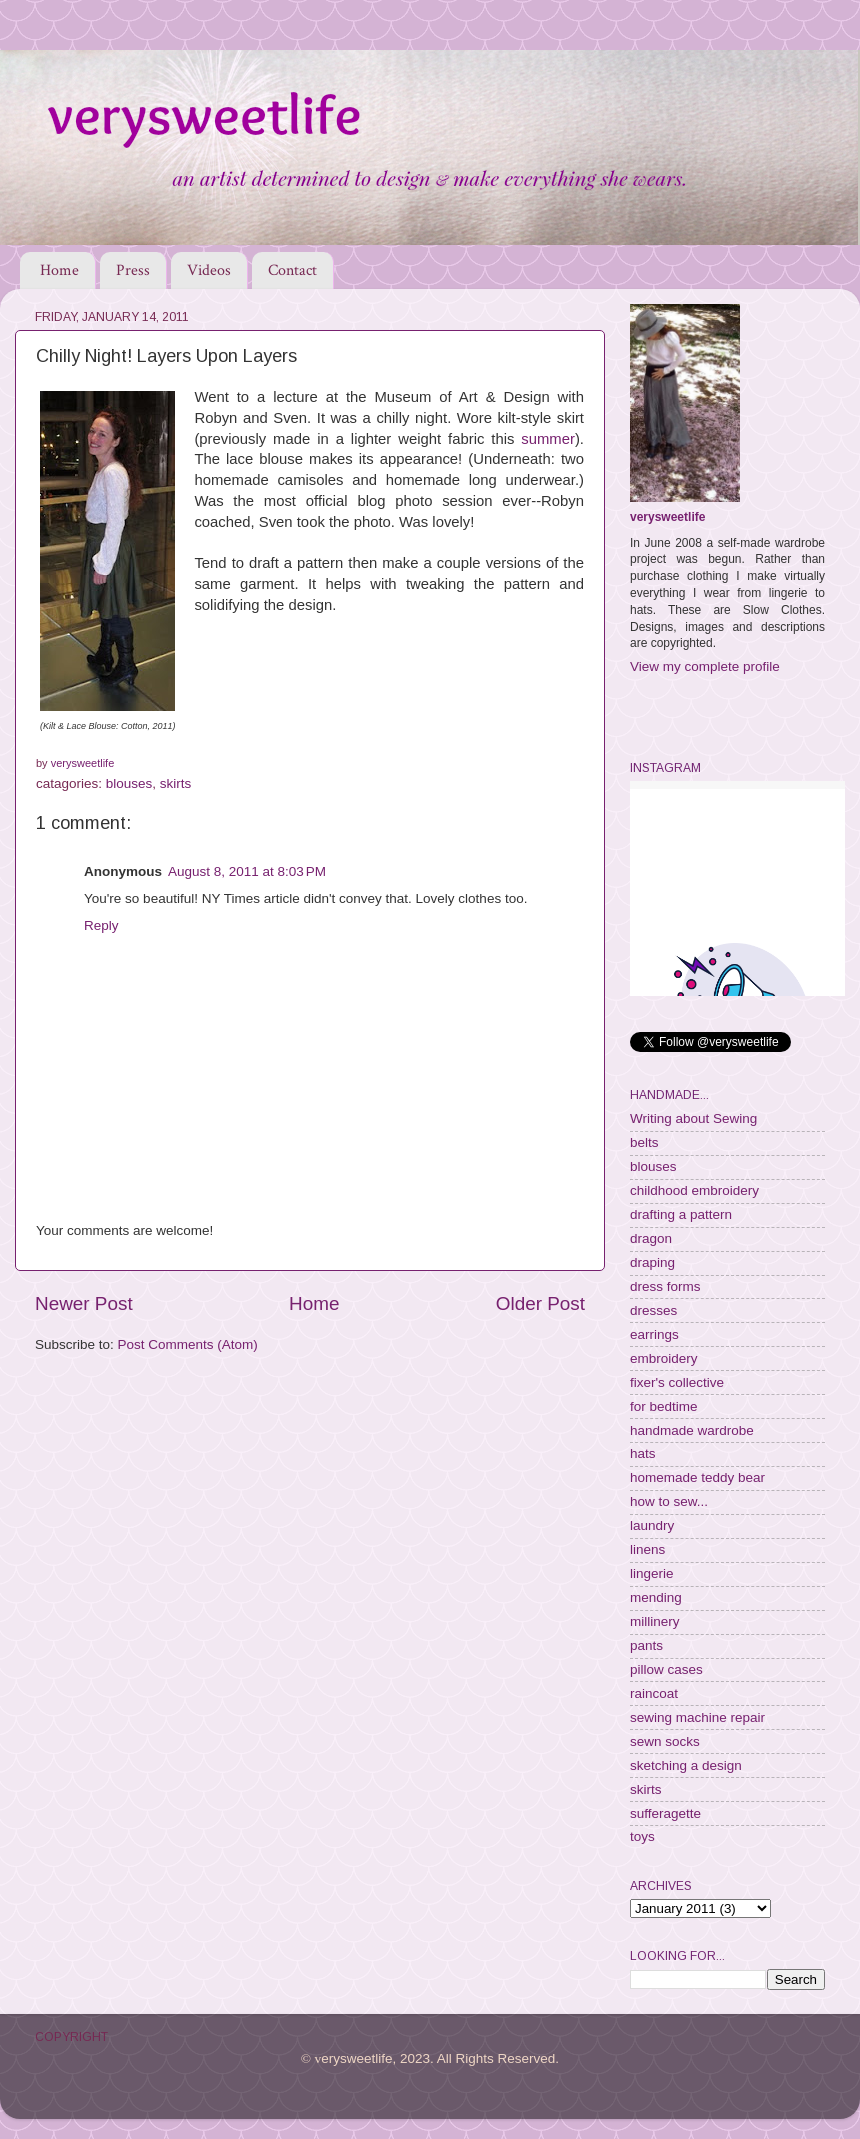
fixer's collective (677, 1382)
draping (652, 1262)
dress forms (665, 1286)
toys (642, 1836)
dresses (653, 1310)
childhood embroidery (694, 1190)
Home (59, 270)
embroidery (664, 1358)
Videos (209, 270)
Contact (292, 270)
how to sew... (669, 1501)
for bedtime (664, 1406)
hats (643, 1453)
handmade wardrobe (692, 1430)
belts (644, 1142)
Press (133, 270)
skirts (176, 783)
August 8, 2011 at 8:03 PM (247, 871)
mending (656, 1597)
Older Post (540, 1303)
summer (548, 439)
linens (647, 1549)
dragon (651, 1238)
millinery (655, 1621)
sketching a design (686, 1765)
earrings (654, 1334)
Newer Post (84, 1303)
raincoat (654, 1693)
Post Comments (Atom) (188, 1344)
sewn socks (665, 1741)
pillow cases (666, 1669)
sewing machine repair (697, 1717)
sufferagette (665, 1813)
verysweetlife (667, 517)
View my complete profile (705, 666)
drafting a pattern (681, 1214)
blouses (129, 783)
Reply (101, 925)
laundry (652, 1525)
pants (646, 1645)
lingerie (652, 1573)
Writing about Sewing (693, 1118)
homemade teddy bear (697, 1477)
